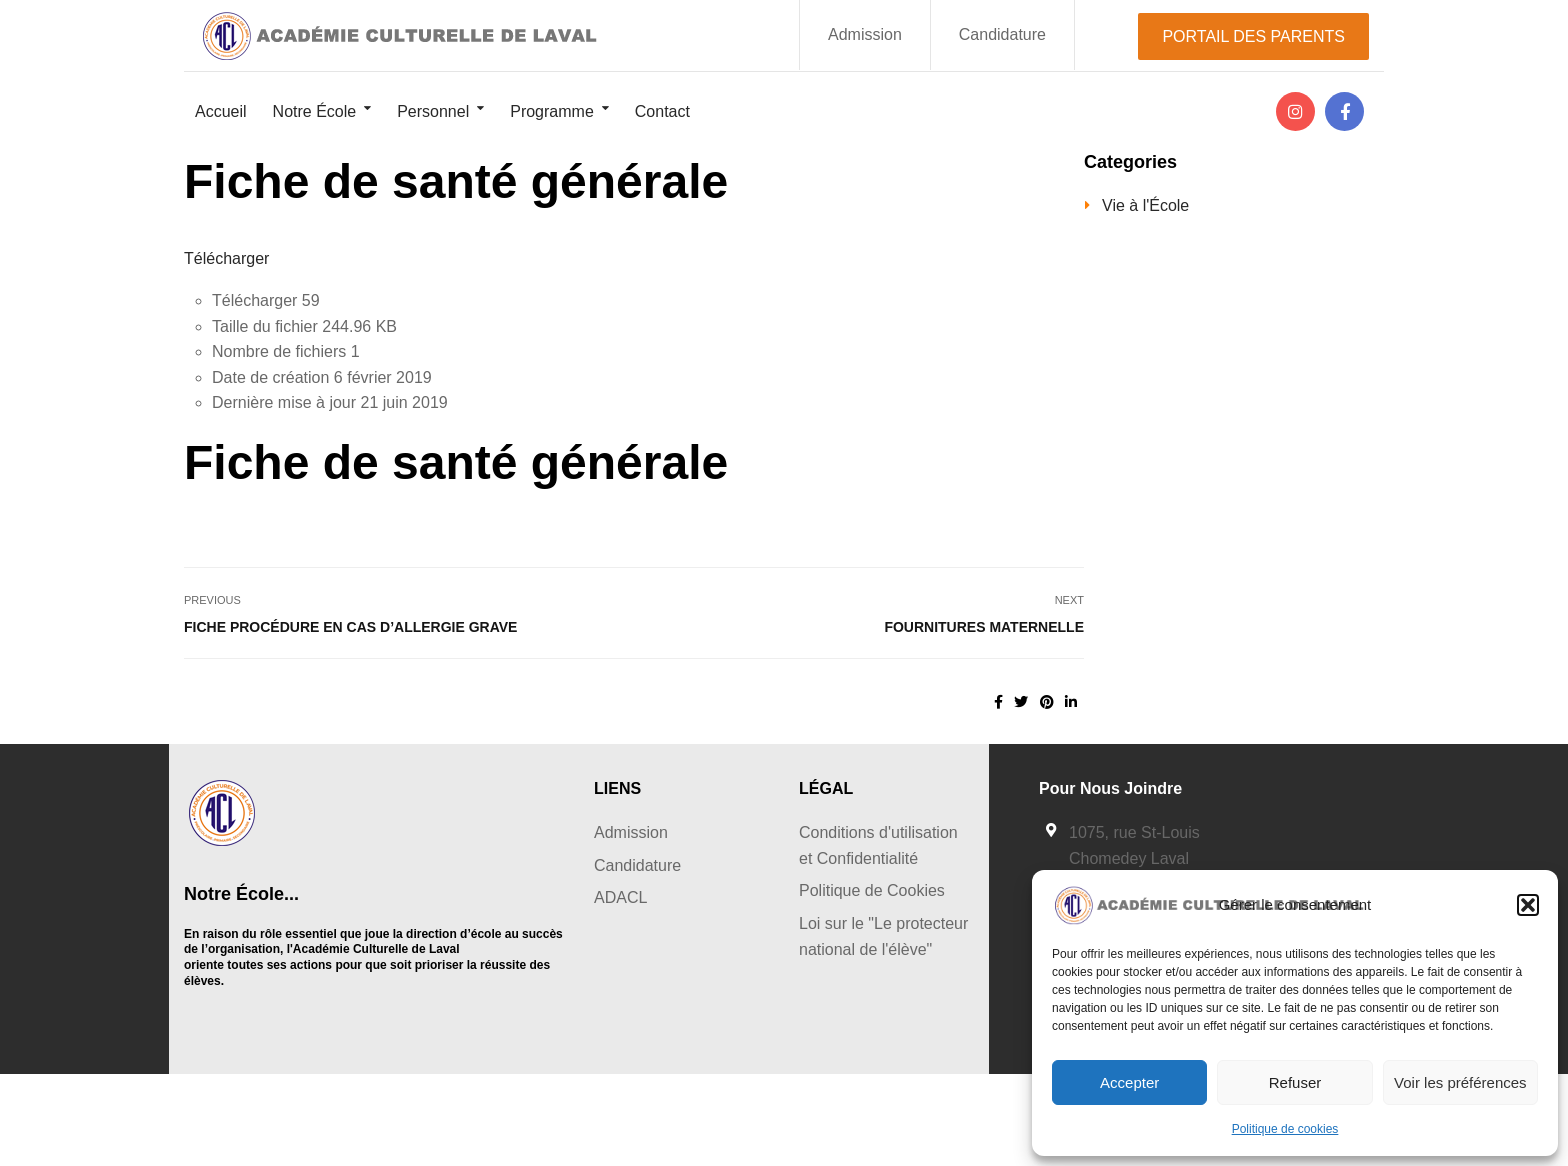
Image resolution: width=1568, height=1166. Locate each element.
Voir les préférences (1460, 1082)
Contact (662, 111)
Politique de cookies (1285, 1129)
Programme (552, 111)
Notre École (315, 111)
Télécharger (226, 258)
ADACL (620, 897)
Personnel (433, 111)
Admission (865, 34)
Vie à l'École (1145, 205)
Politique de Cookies (872, 890)
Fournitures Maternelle (984, 627)
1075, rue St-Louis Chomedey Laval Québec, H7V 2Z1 (1134, 858)
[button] (1528, 905)
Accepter (1129, 1082)
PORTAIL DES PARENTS (1253, 36)
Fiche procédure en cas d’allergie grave (350, 627)
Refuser (1295, 1082)
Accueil (221, 111)
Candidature (1002, 34)
